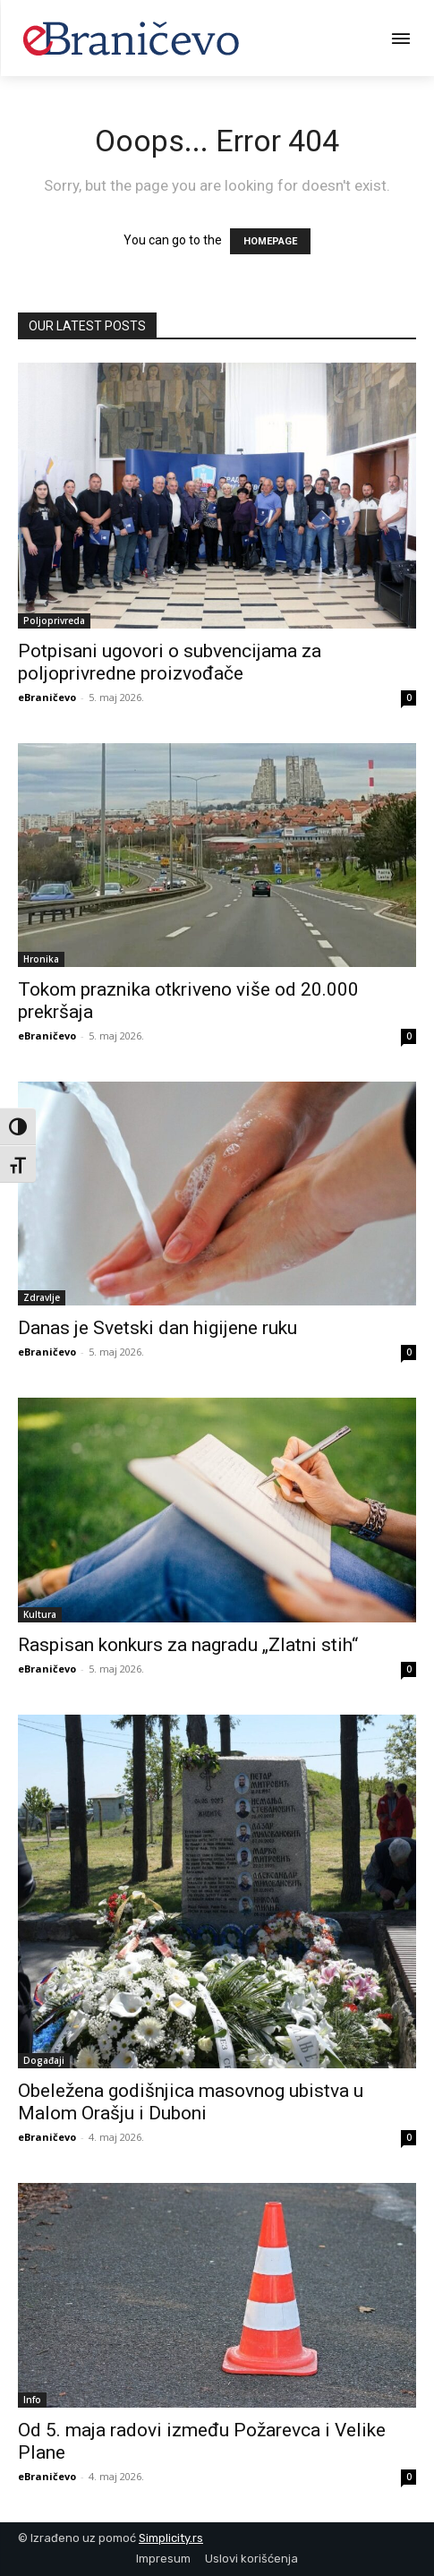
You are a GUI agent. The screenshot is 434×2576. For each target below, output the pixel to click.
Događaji (43, 2060)
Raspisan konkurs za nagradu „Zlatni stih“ (188, 1645)
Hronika (41, 959)
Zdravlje (41, 1297)
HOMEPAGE (270, 241)
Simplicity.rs (171, 2538)
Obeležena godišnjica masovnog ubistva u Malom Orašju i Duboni (190, 2102)
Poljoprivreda (54, 620)
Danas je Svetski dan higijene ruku (157, 1328)
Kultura (39, 1614)
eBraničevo (47, 697)
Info (32, 2399)
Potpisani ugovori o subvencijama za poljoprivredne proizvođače (169, 662)
